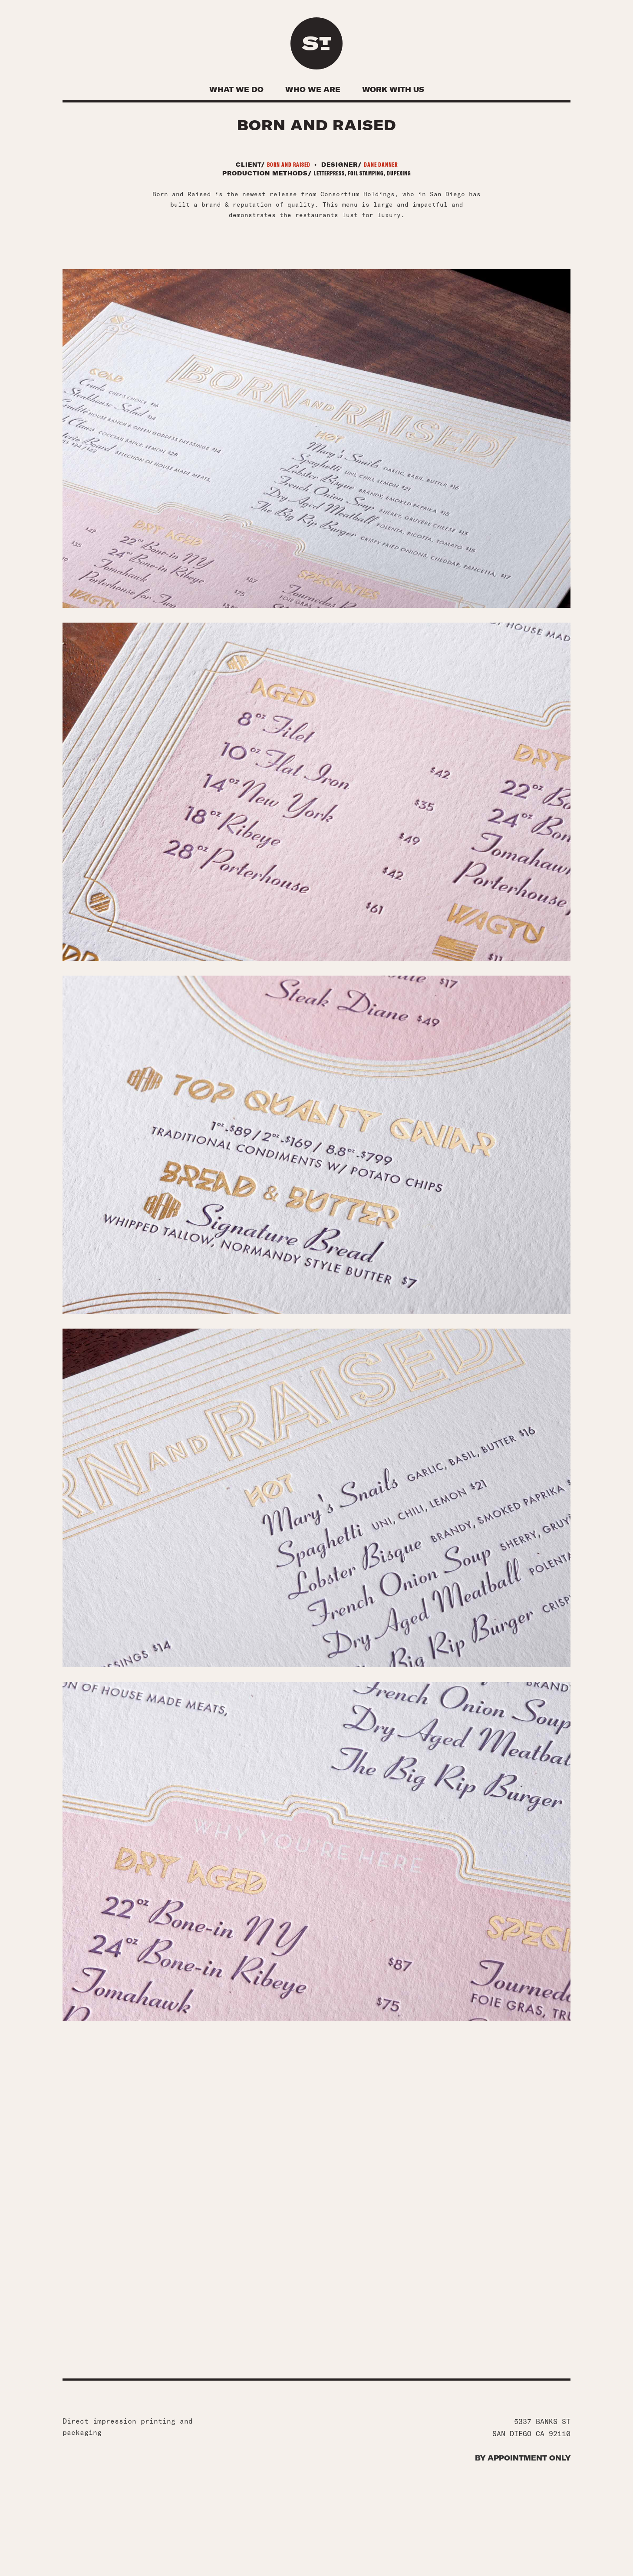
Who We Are (312, 89)
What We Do (236, 89)
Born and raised (288, 168)
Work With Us (393, 89)
